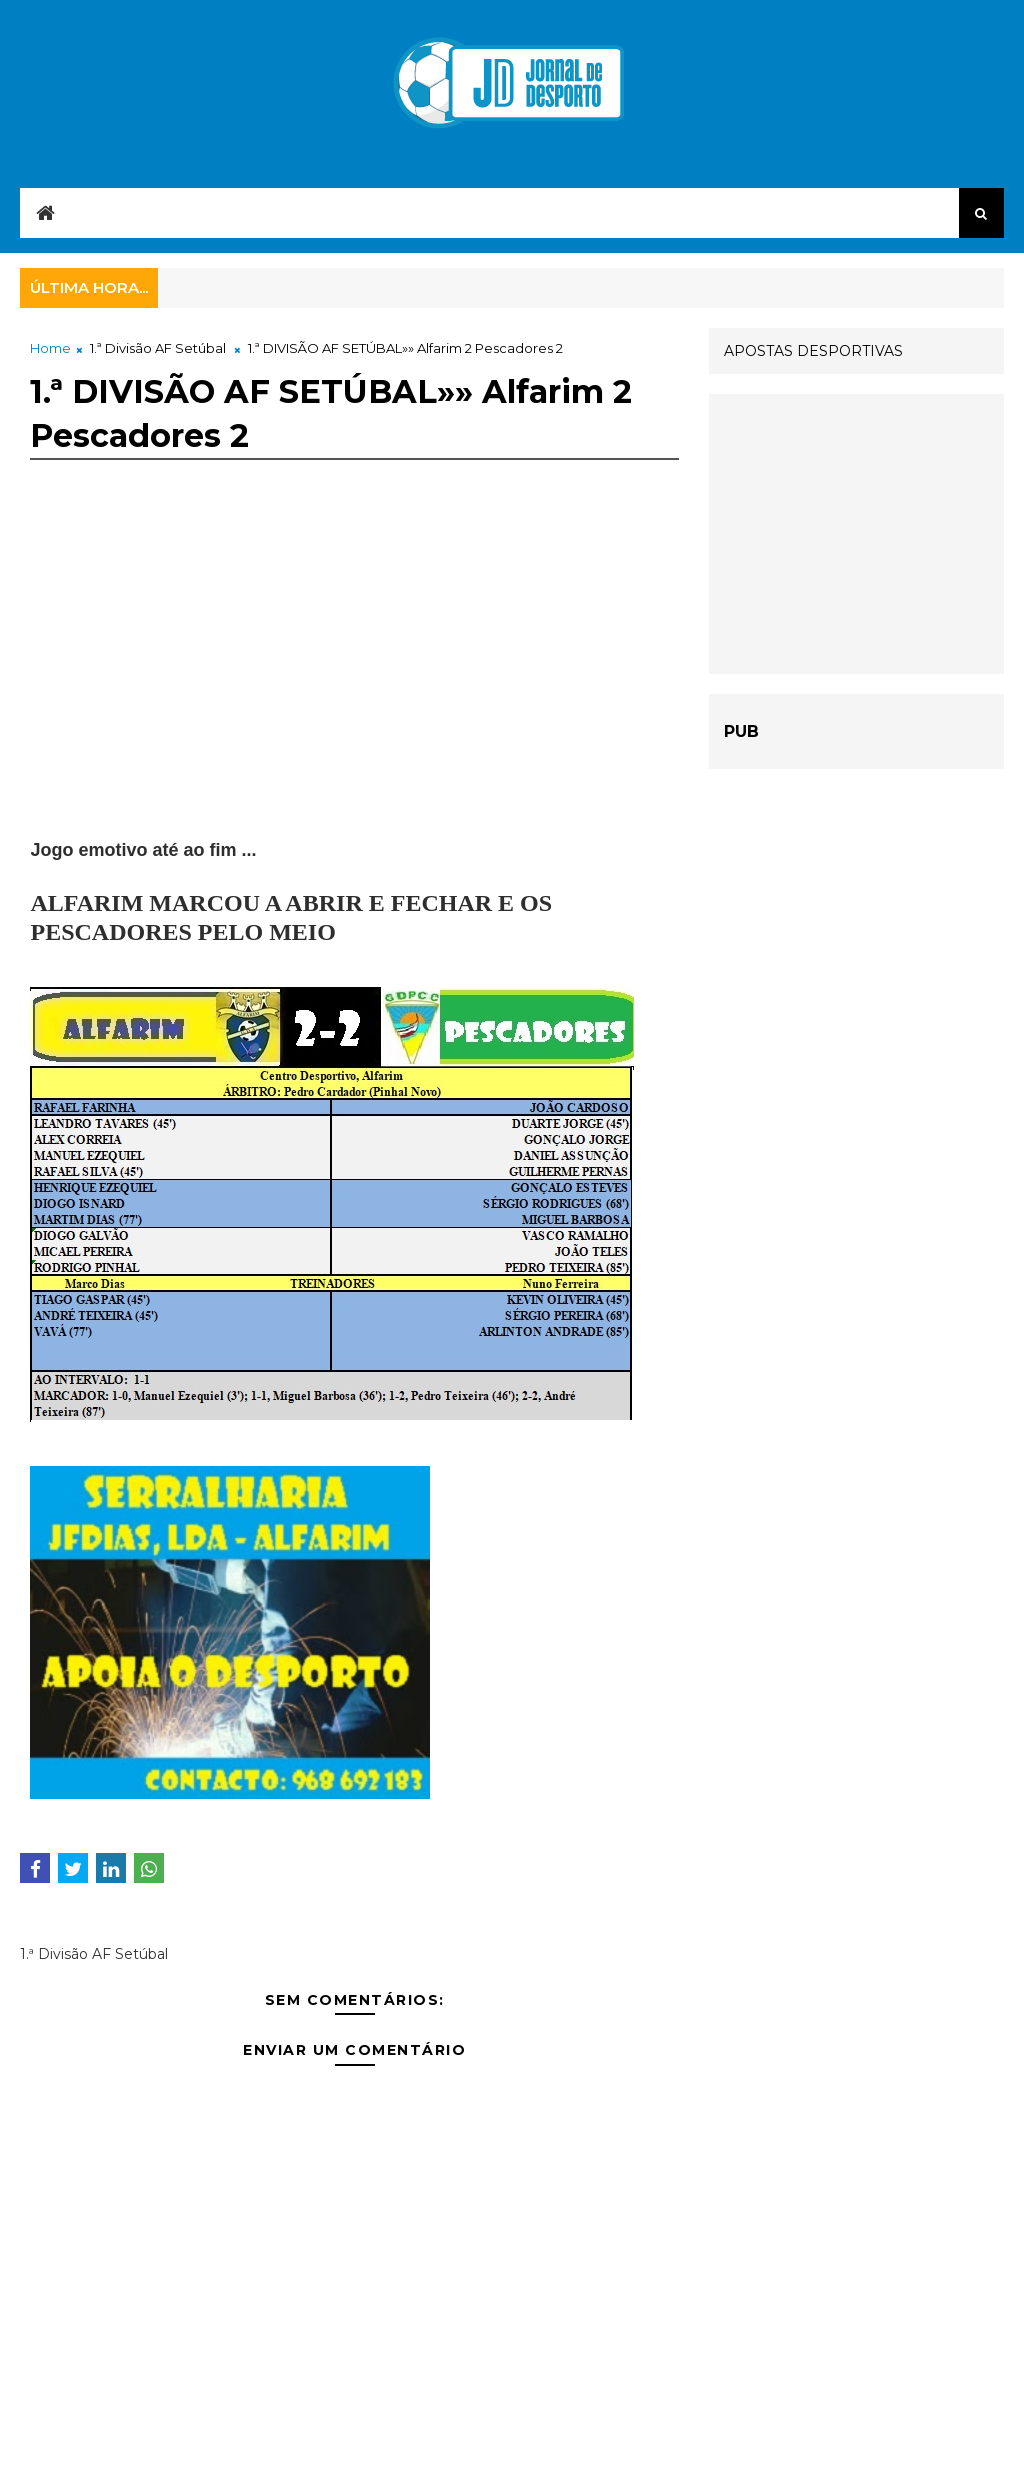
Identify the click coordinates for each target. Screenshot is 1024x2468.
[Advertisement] (354, 697)
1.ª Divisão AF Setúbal (158, 348)
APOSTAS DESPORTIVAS (813, 351)
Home (50, 348)
